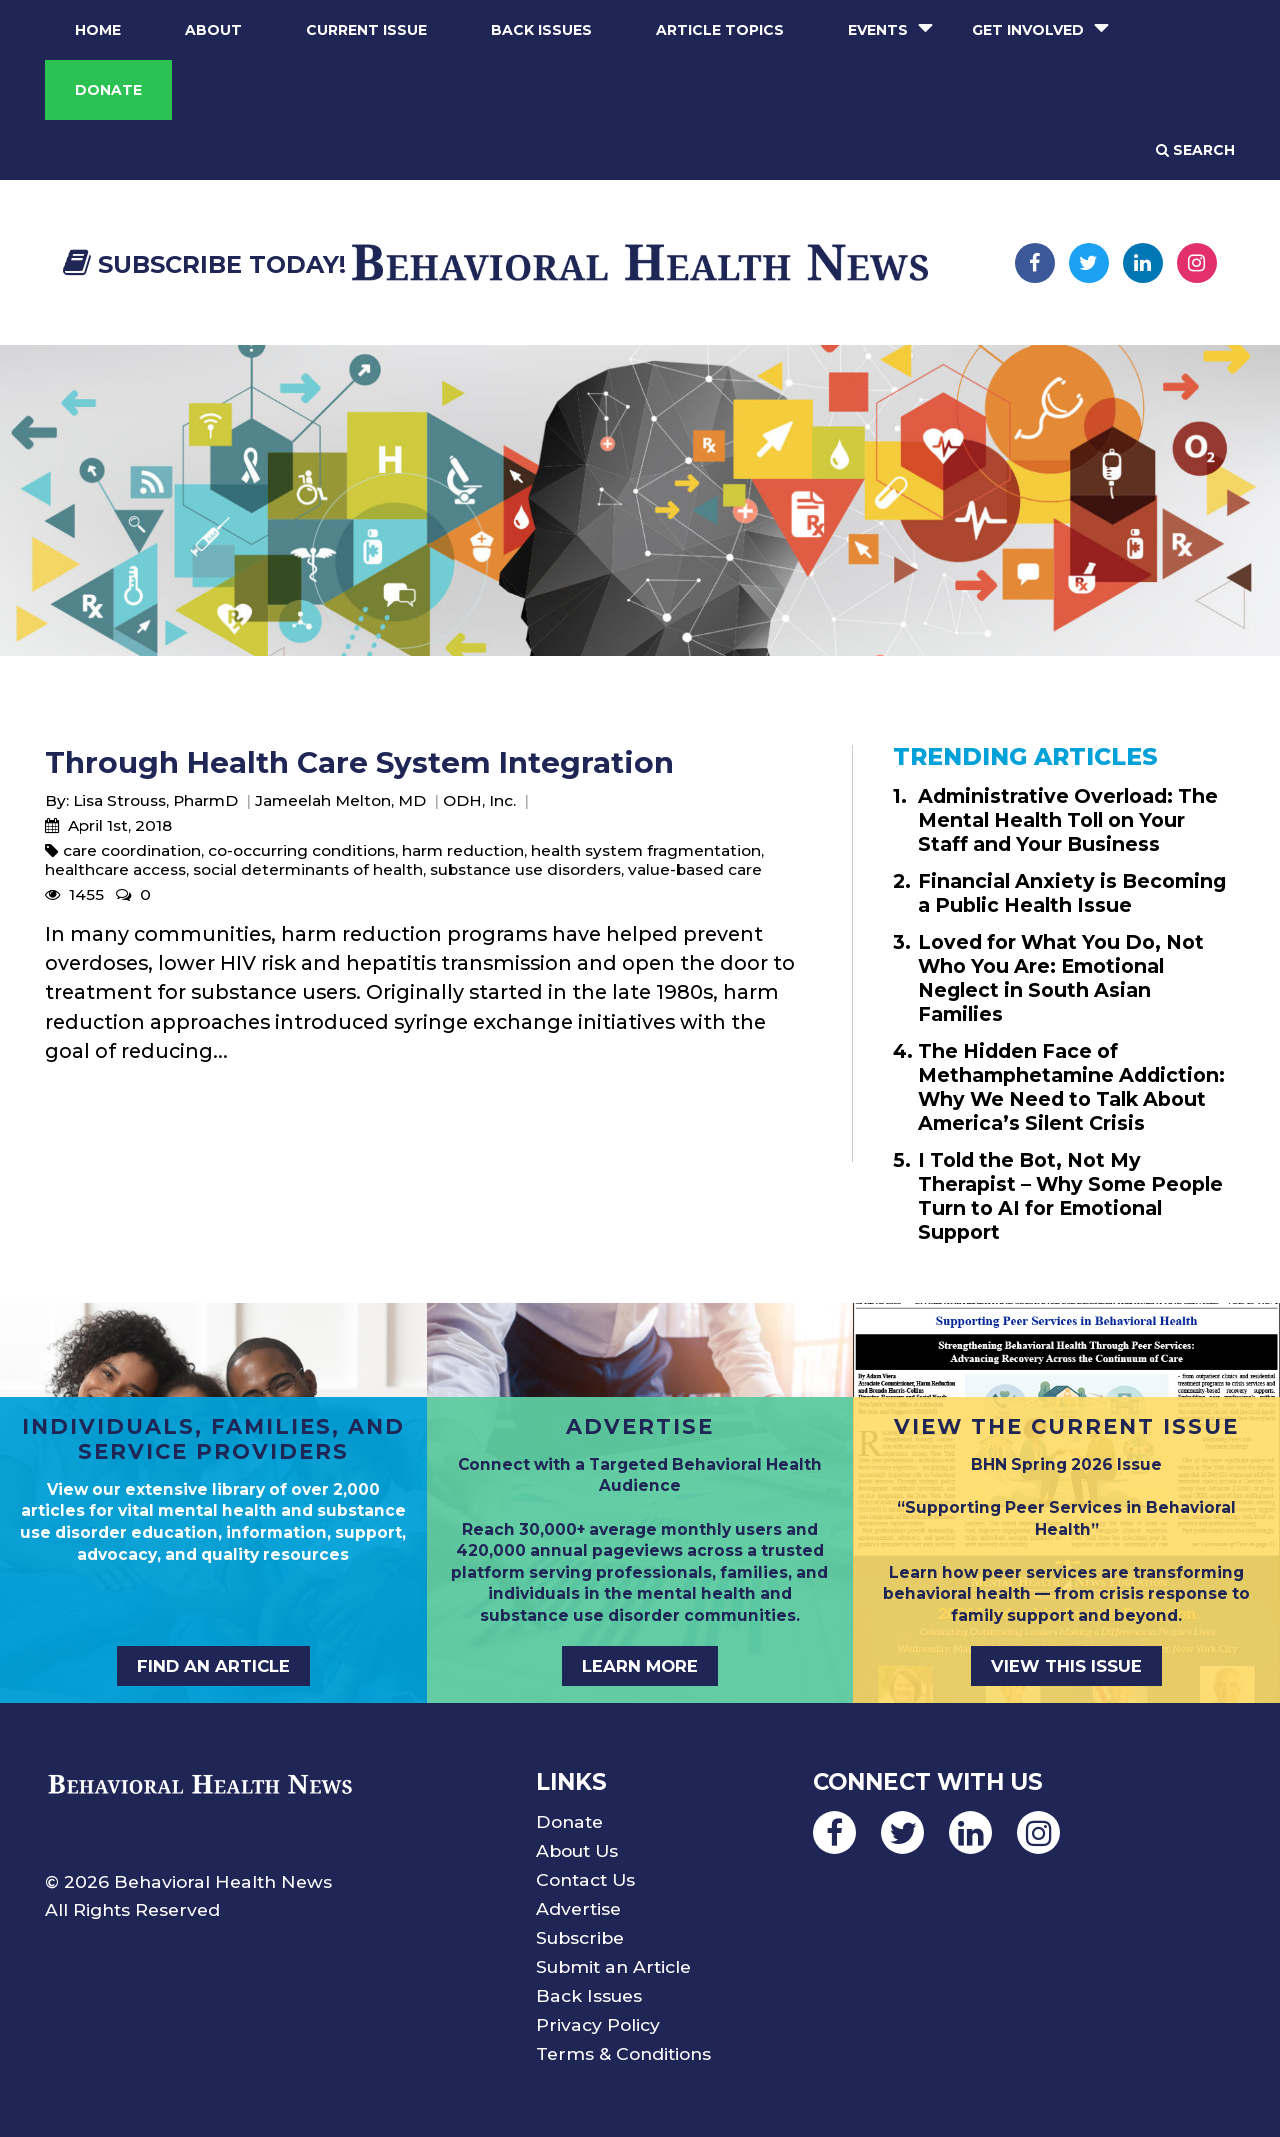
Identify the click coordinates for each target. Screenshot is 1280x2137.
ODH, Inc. (479, 800)
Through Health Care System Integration (359, 762)
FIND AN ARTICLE (213, 1666)
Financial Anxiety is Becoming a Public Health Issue (1072, 893)
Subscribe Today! (204, 264)
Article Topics (720, 30)
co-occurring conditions (301, 850)
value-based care (695, 869)
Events (878, 30)
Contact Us (585, 1879)
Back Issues (541, 30)
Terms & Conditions (623, 2053)
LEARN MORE (640, 1666)
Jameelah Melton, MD (340, 800)
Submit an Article (613, 1966)
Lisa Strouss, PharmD (155, 800)
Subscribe (580, 1937)
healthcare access (115, 869)
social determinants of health (308, 869)
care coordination (132, 850)
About (213, 30)
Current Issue (366, 30)
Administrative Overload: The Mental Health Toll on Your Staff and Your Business (1068, 820)
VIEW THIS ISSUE (1066, 1666)
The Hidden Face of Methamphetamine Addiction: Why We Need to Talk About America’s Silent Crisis (1071, 1087)
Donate (108, 90)
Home (98, 30)
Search (1195, 150)
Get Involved (1028, 30)
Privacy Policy (598, 2024)
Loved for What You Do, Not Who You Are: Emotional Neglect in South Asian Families (1061, 978)
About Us (577, 1850)
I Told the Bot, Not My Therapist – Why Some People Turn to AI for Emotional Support (1070, 1196)
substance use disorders (525, 869)
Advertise (578, 1908)
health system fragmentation (646, 850)
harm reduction (463, 850)
